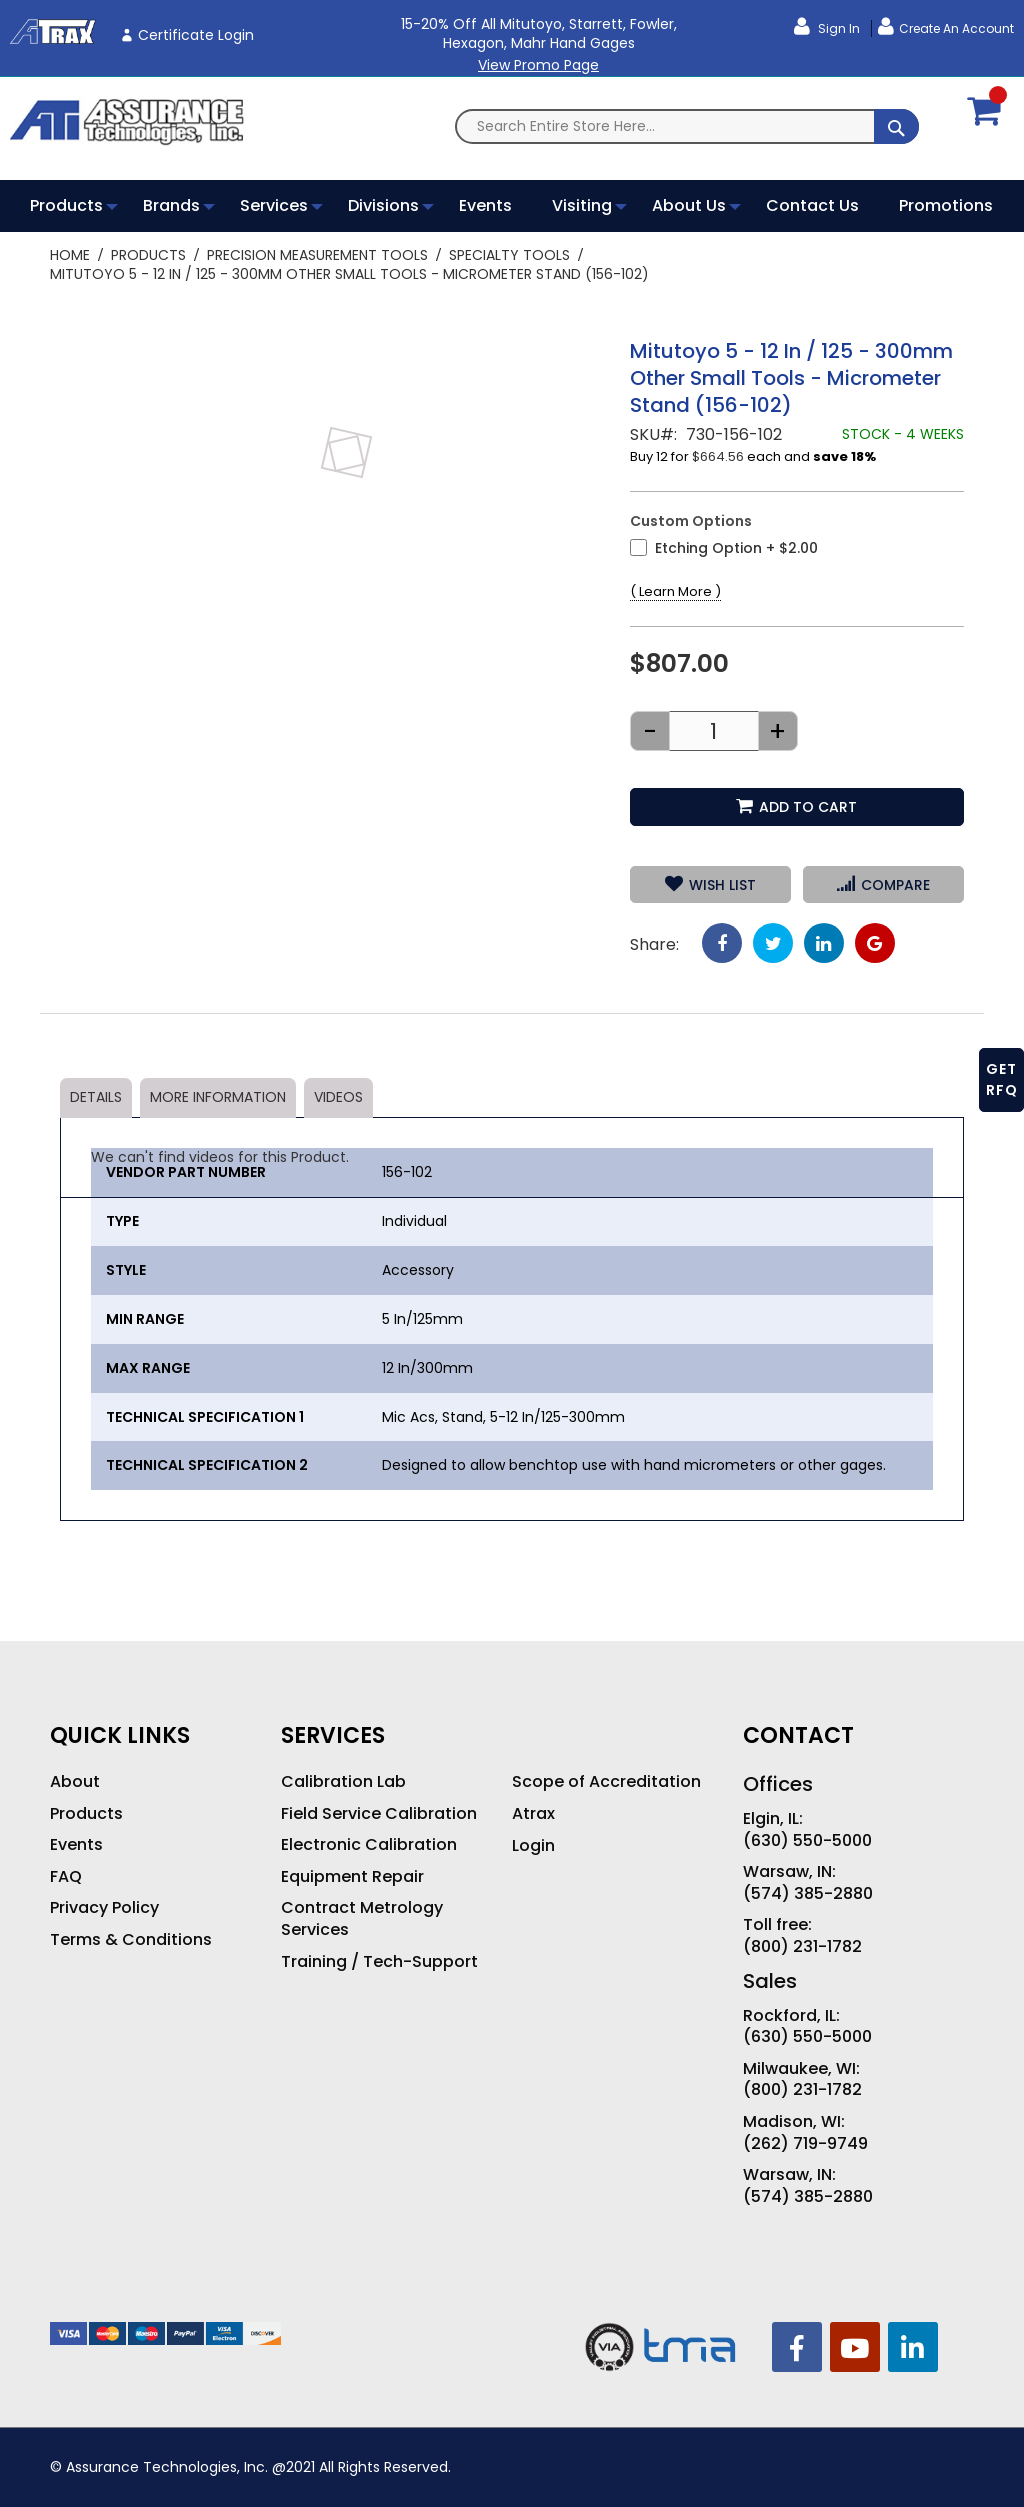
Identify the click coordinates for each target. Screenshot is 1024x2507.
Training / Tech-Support (379, 1962)
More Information (218, 1097)
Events (76, 1845)
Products (148, 255)
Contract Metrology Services (362, 1918)
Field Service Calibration (379, 1814)
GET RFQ (1002, 1079)
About (75, 1782)
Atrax (533, 1814)
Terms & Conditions (131, 1940)
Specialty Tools (509, 255)
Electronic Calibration (369, 1845)
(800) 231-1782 (802, 1947)
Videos (338, 1097)
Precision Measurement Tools (317, 255)
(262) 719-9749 (805, 2144)
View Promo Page (538, 65)
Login (533, 1846)
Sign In (837, 28)
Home (70, 255)
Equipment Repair (352, 1877)
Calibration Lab (343, 1782)
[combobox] (687, 126)
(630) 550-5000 (807, 1841)
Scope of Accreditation (606, 1782)
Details (96, 1097)
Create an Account (956, 28)
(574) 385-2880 (808, 1894)
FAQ (66, 1877)
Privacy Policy (104, 1908)
